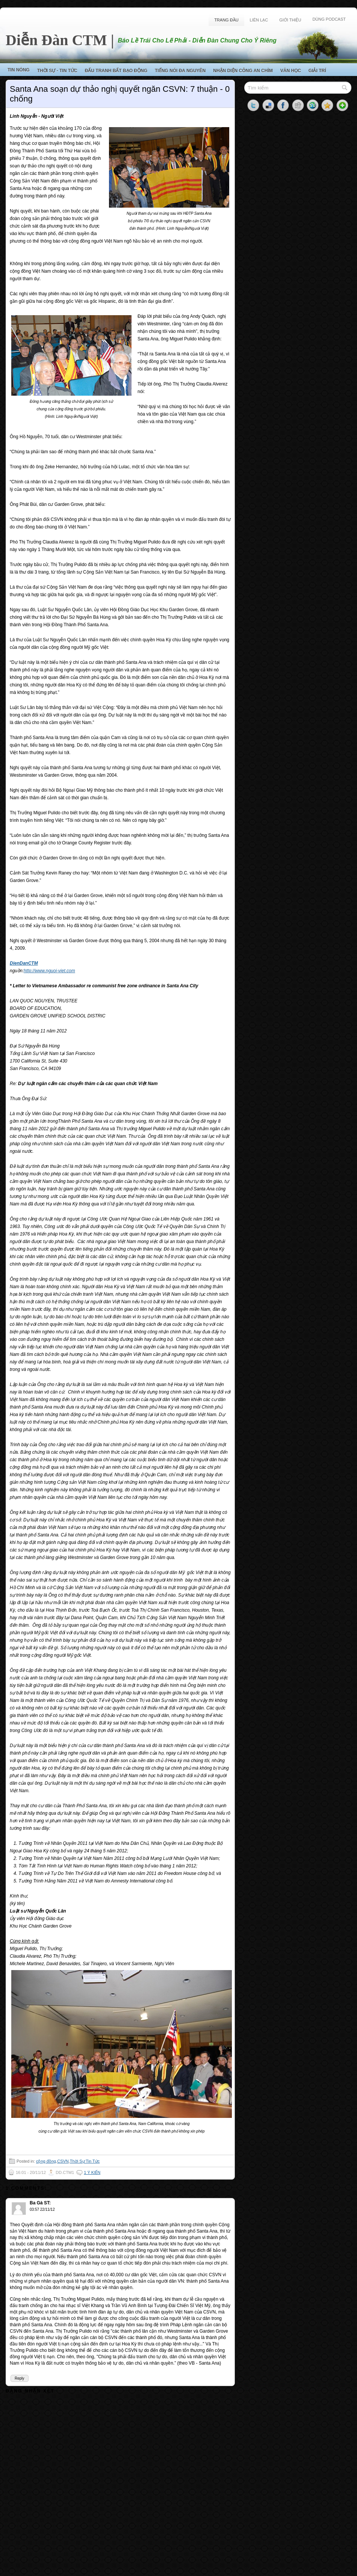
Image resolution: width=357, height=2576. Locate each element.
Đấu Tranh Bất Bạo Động (116, 70)
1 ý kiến (92, 2172)
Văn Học (290, 70)
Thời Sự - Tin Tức (57, 70)
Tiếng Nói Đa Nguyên (180, 70)
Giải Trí (317, 70)
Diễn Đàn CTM (56, 40)
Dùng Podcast (329, 19)
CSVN (63, 2161)
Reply (19, 2378)
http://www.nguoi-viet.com (49, 970)
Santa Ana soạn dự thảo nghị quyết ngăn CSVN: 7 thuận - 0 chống (120, 93)
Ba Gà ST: (40, 2203)
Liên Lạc (259, 20)
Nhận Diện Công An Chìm (243, 70)
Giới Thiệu (290, 20)
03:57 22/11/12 (42, 2209)
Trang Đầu (226, 20)
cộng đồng (46, 2161)
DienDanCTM (24, 963)
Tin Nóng (19, 70)
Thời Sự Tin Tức (85, 2161)
